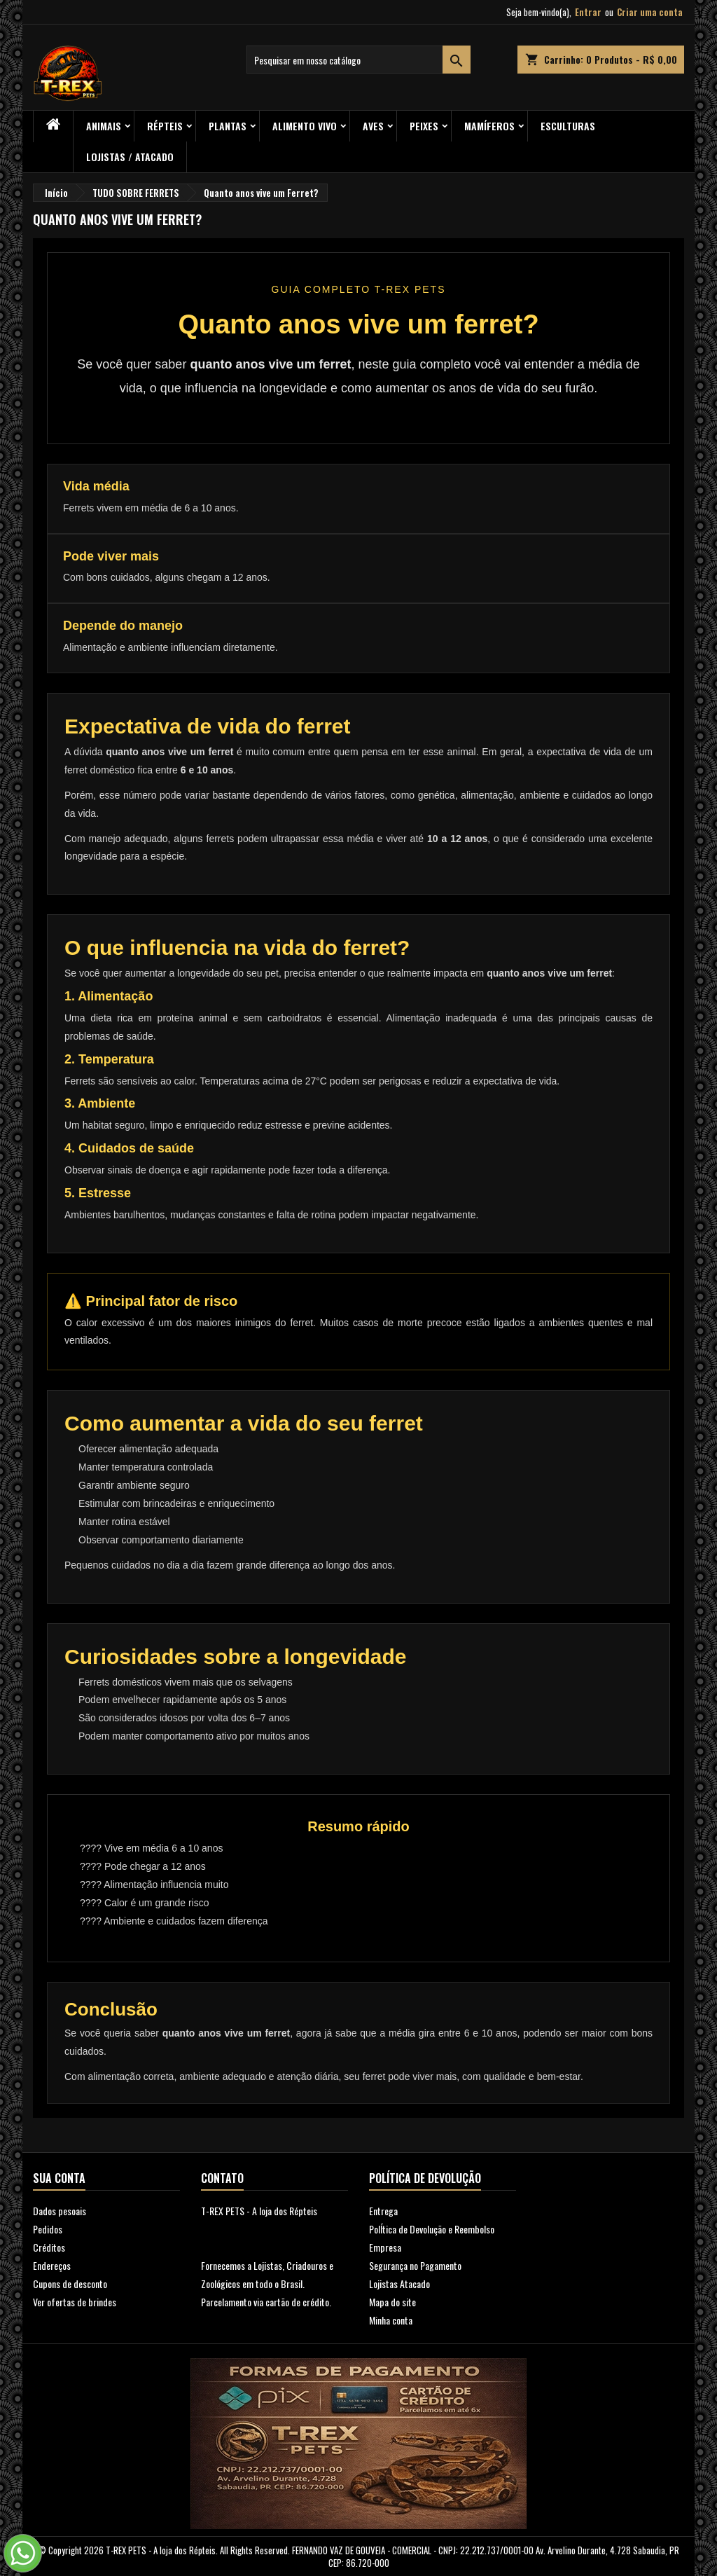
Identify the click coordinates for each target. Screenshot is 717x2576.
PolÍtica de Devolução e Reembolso (431, 2229)
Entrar (588, 12)
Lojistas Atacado (399, 2283)
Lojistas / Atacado (130, 156)
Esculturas (568, 125)
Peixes (424, 125)
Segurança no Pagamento (415, 2265)
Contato (222, 2178)
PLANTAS (227, 125)
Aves (373, 125)
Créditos (49, 2247)
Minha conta (390, 2320)
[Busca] (358, 60)
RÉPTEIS (165, 125)
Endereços (52, 2265)
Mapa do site (392, 2301)
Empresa (385, 2247)
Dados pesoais (59, 2210)
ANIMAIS (103, 125)
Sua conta (59, 2178)
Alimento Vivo (304, 125)
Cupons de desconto (70, 2283)
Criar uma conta (650, 12)
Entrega (383, 2210)
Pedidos (47, 2229)
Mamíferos (489, 125)
